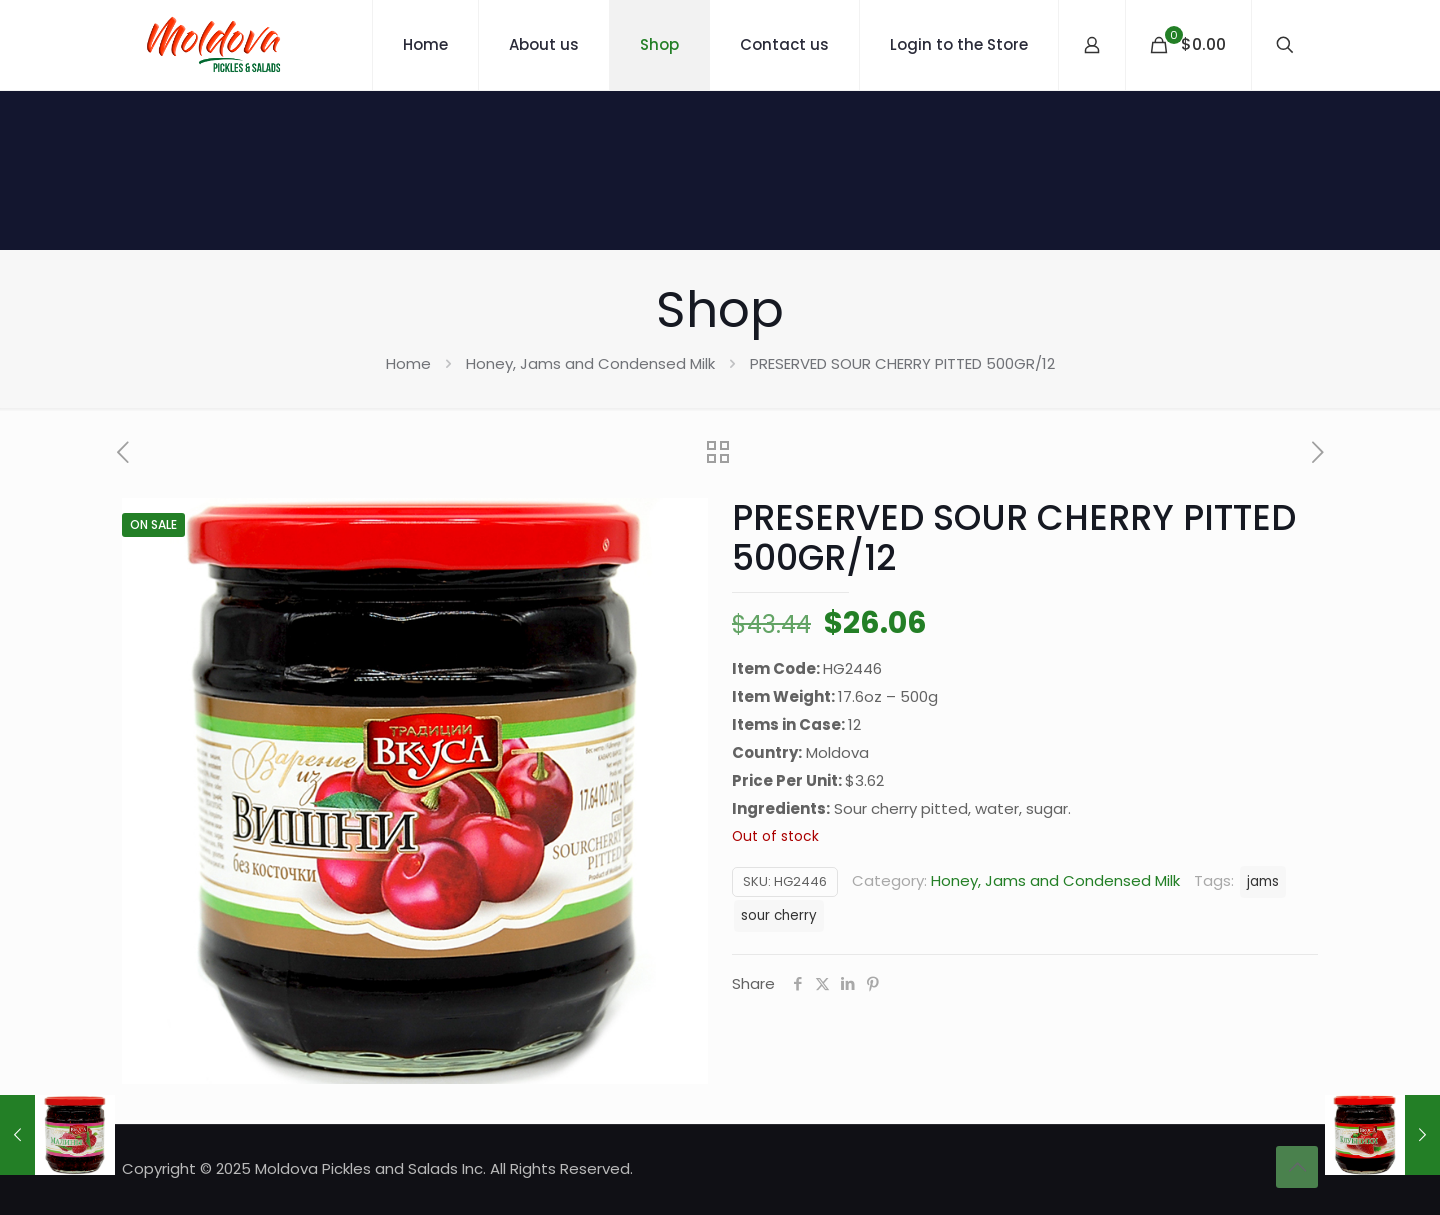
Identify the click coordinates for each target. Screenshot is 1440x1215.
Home (408, 363)
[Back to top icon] (1297, 1167)
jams (1263, 881)
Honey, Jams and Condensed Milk (590, 363)
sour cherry (779, 915)
